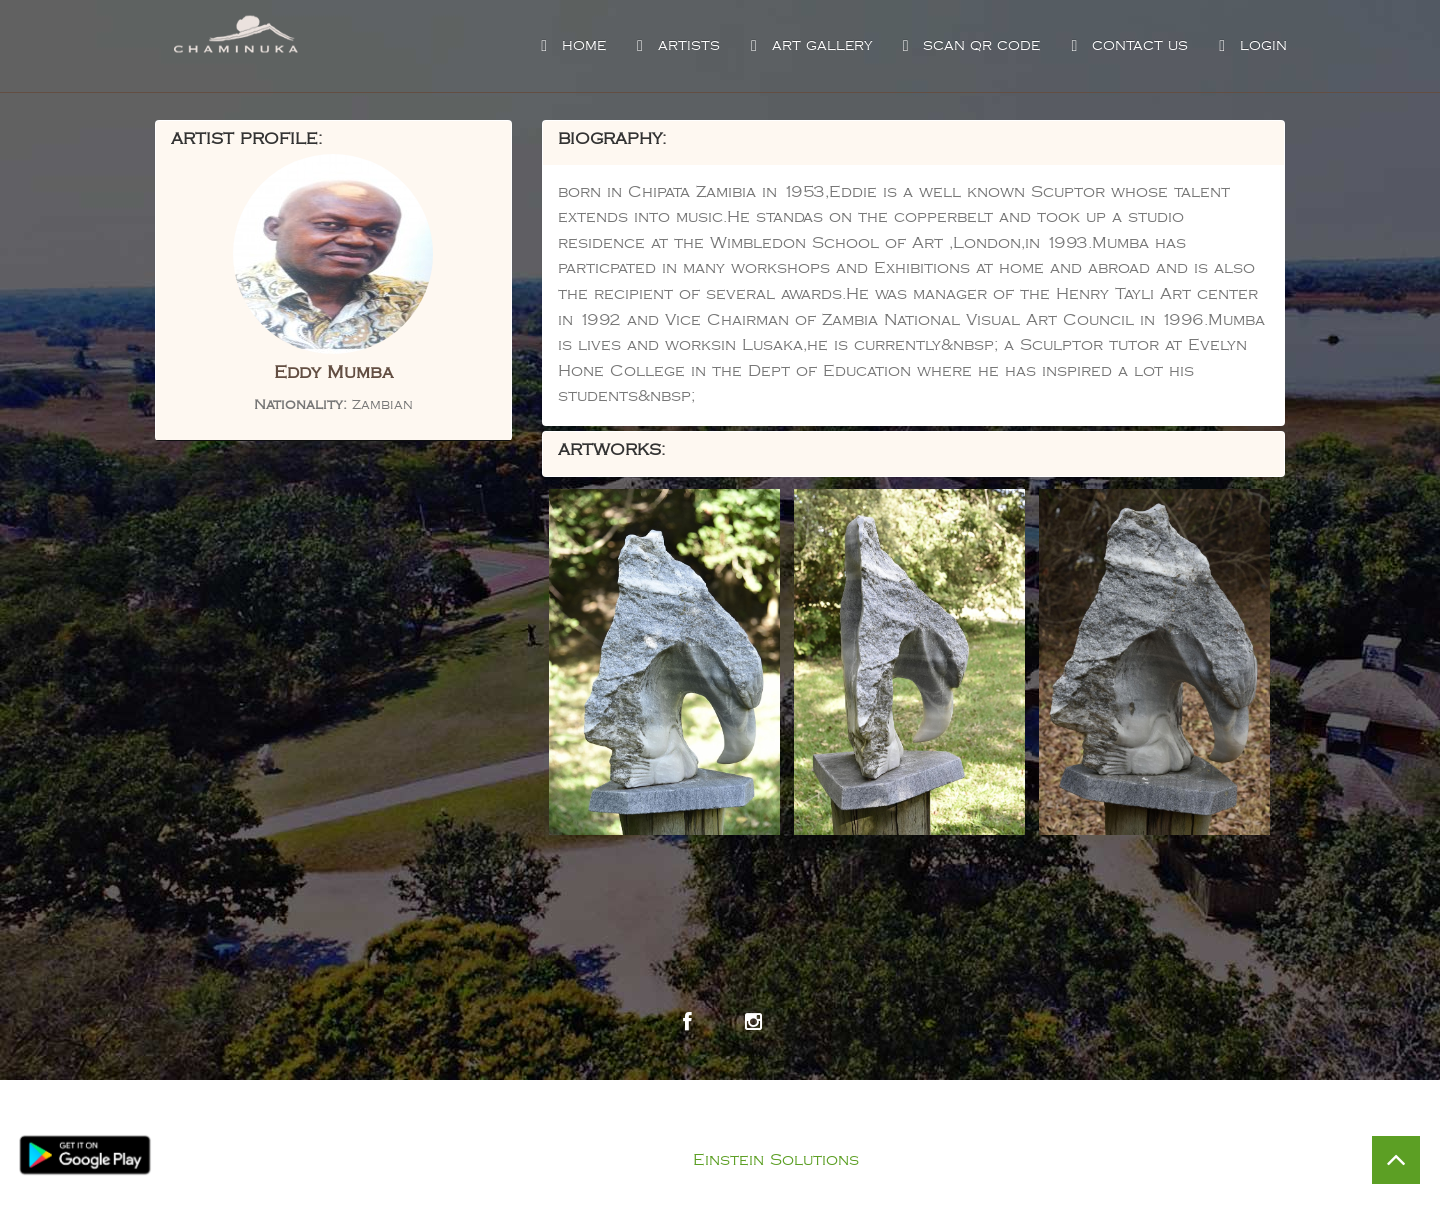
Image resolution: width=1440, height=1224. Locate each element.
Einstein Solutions (776, 1160)
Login (1250, 46)
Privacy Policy (740, 1135)
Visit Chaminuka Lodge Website (977, 1099)
